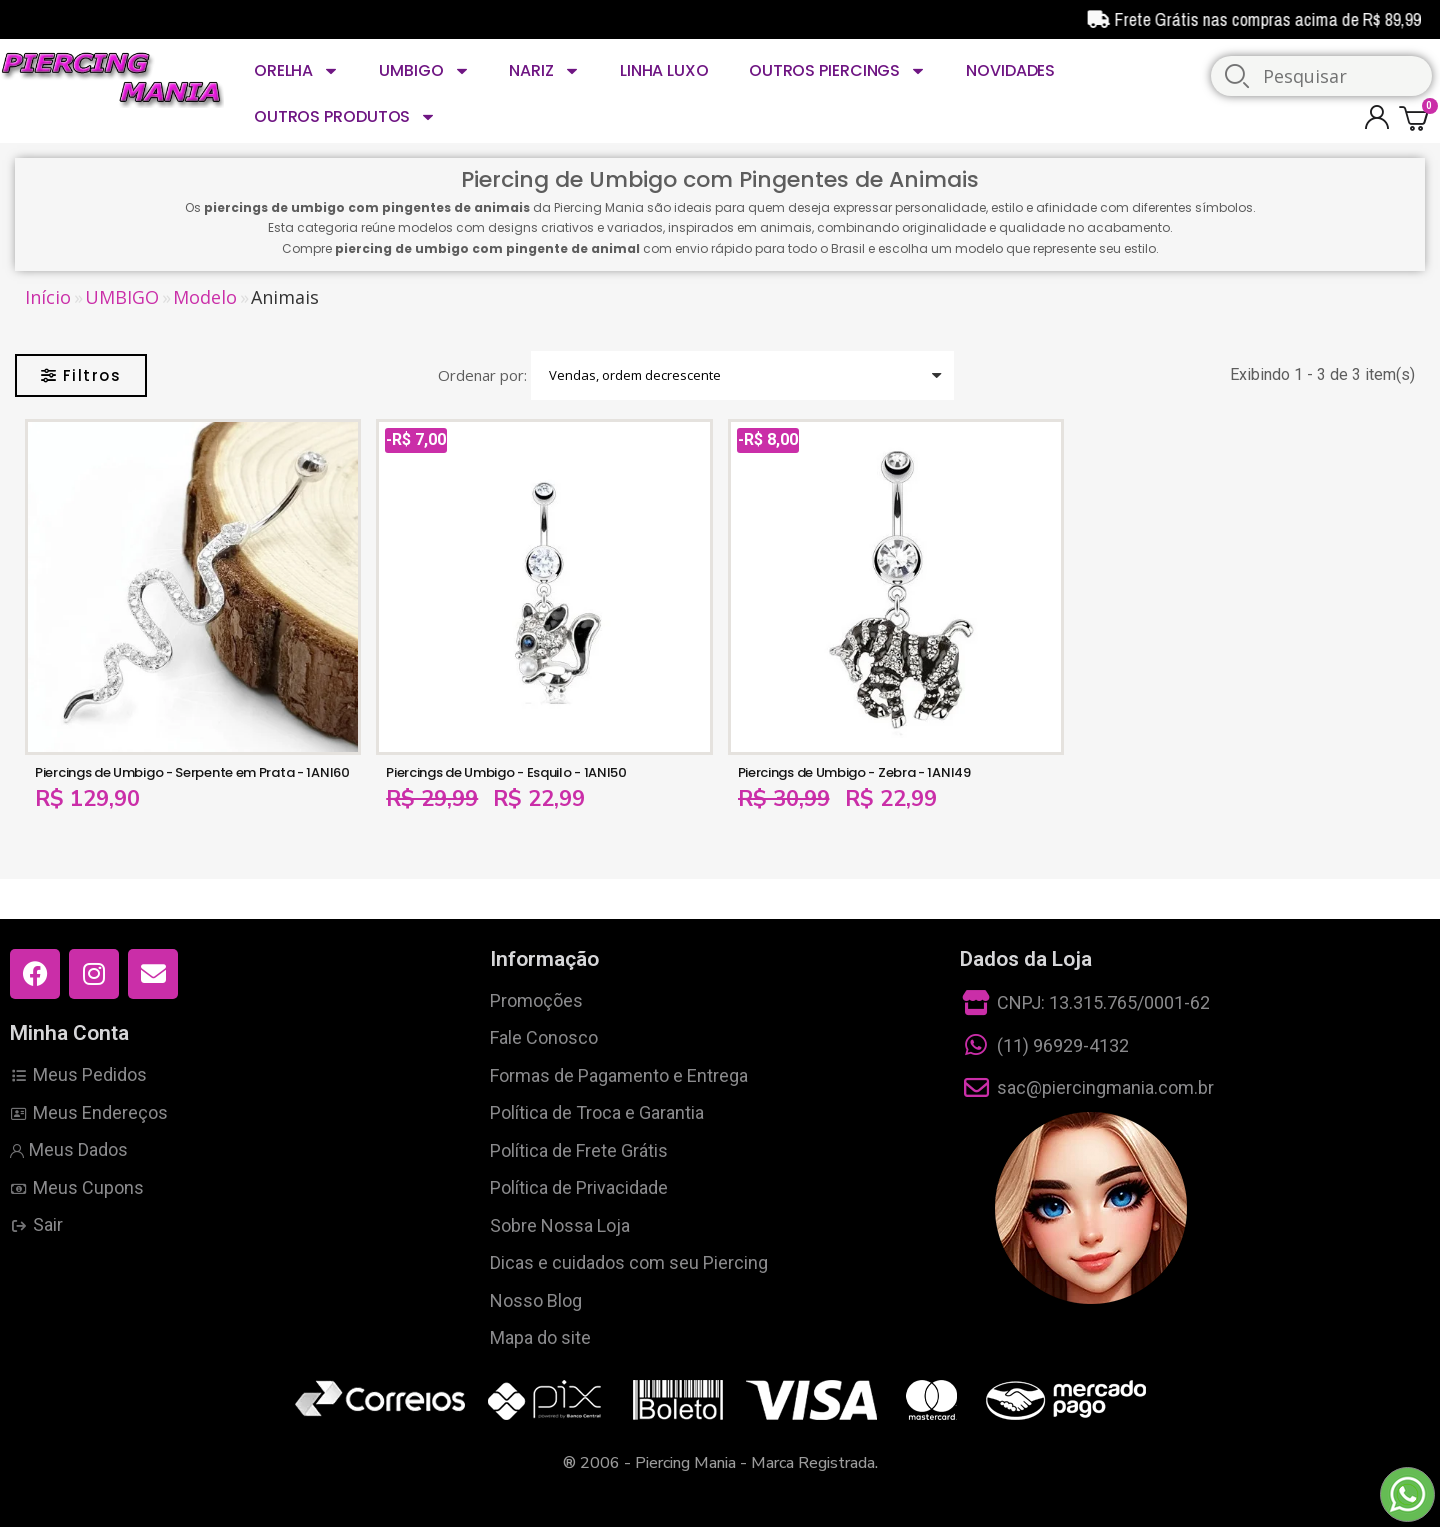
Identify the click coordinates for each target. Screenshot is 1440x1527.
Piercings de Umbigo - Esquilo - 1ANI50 (506, 772)
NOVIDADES (1010, 70)
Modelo (205, 297)
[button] (81, 375)
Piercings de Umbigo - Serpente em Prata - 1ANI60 (192, 772)
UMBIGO (424, 71)
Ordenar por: (482, 375)
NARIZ (544, 71)
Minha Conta (69, 1033)
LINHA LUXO (664, 70)
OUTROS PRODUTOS (345, 117)
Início (48, 297)
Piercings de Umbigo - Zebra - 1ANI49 (854, 772)
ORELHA (296, 71)
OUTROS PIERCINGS (837, 71)
